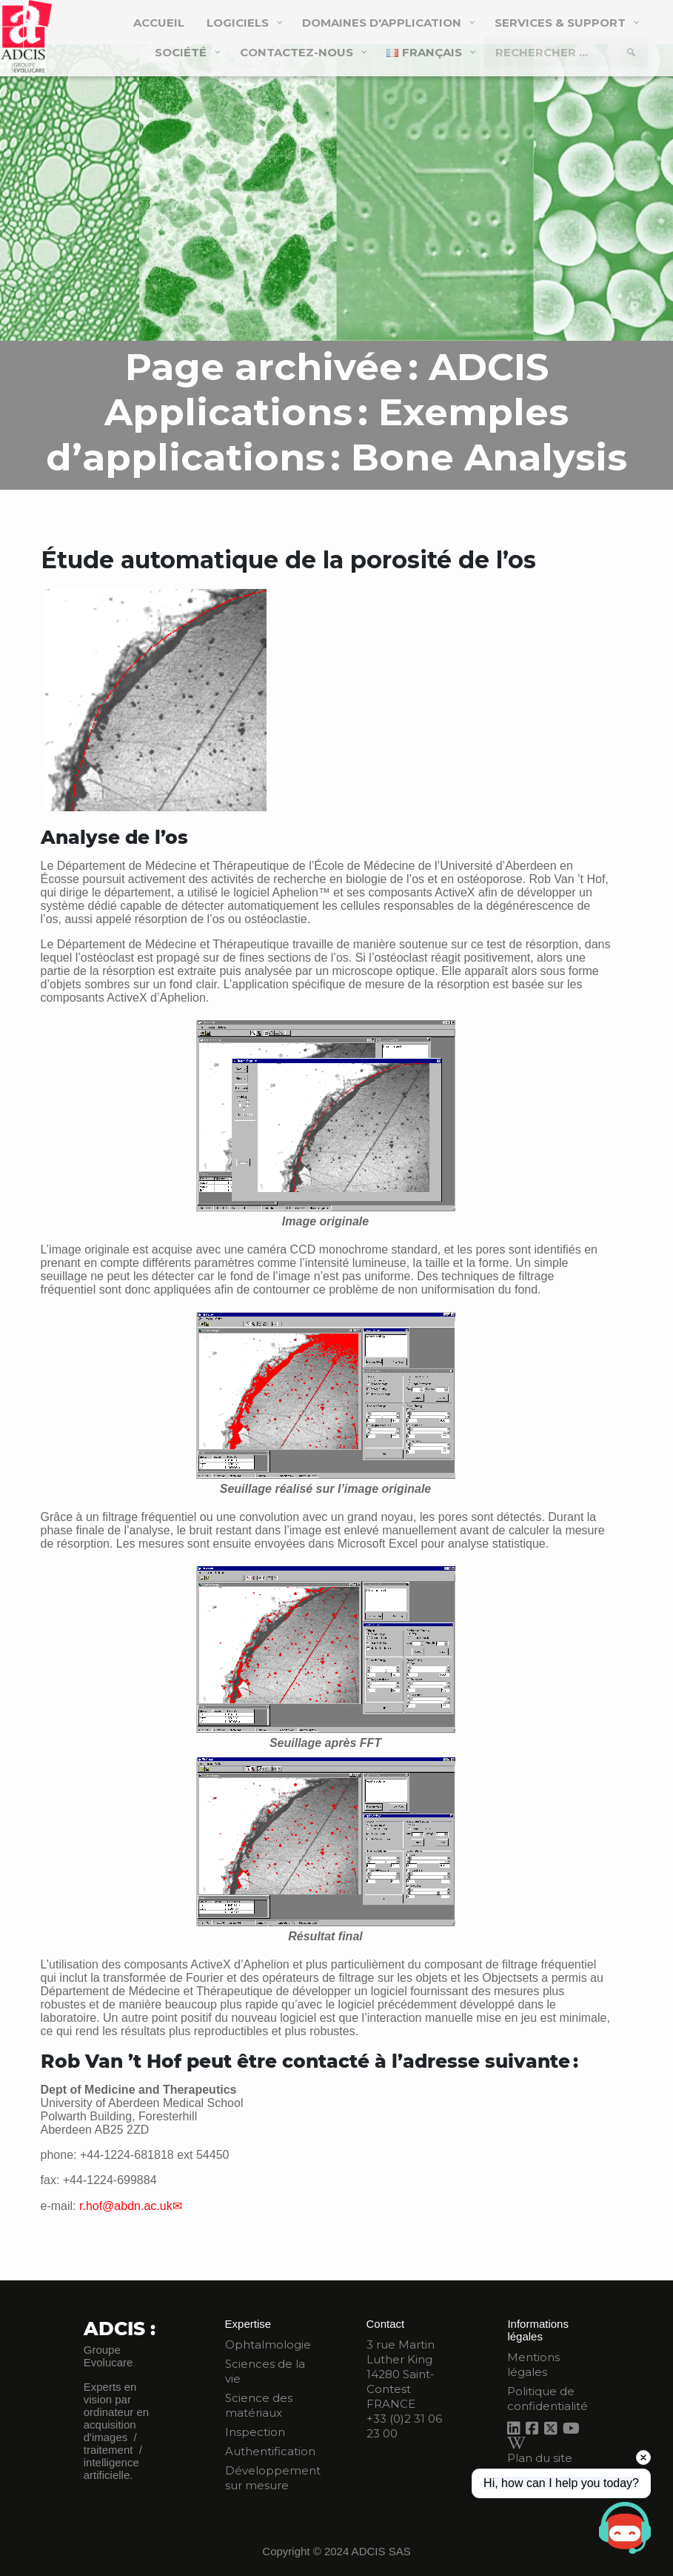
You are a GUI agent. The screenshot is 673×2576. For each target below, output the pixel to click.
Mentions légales (533, 2364)
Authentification (270, 2451)
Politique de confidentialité (547, 2398)
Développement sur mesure (273, 2477)
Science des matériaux (258, 2405)
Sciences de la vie (265, 2371)
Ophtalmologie (268, 2344)
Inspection (255, 2432)
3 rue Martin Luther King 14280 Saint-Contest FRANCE (400, 2374)
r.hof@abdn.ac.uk (126, 2206)
